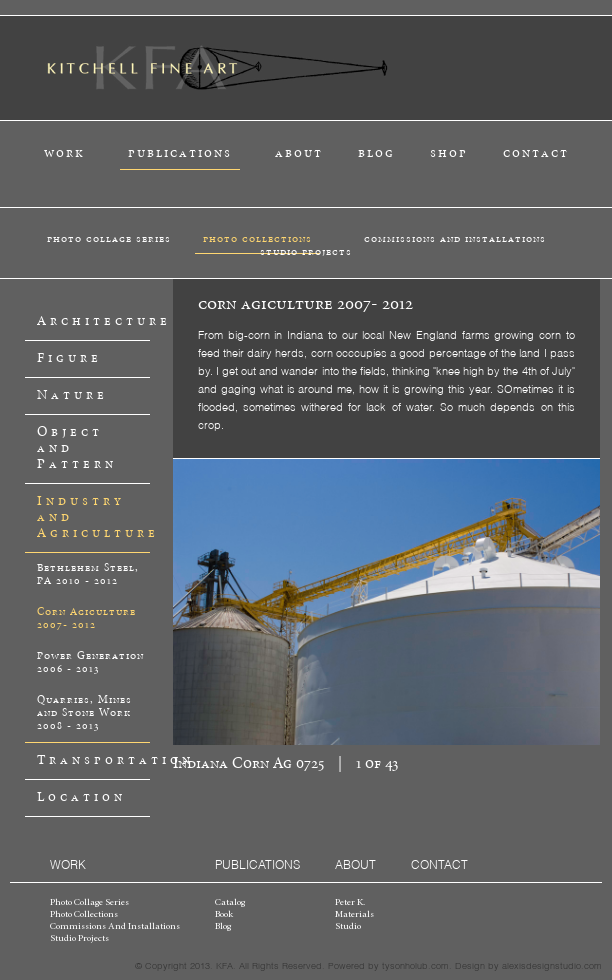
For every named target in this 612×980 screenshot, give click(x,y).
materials (354, 915)
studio (348, 927)
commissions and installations (455, 239)
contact (536, 153)
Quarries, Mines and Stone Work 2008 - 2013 (84, 713)
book (224, 915)
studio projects (306, 252)
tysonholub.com (415, 965)
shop (449, 153)
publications (180, 153)
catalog (230, 903)
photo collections (257, 239)
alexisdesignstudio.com (552, 965)
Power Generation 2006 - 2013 (90, 662)
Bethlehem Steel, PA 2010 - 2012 (88, 574)
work (64, 153)
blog (376, 153)
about (299, 153)
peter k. (350, 903)
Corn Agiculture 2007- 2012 (86, 618)
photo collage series (109, 239)
